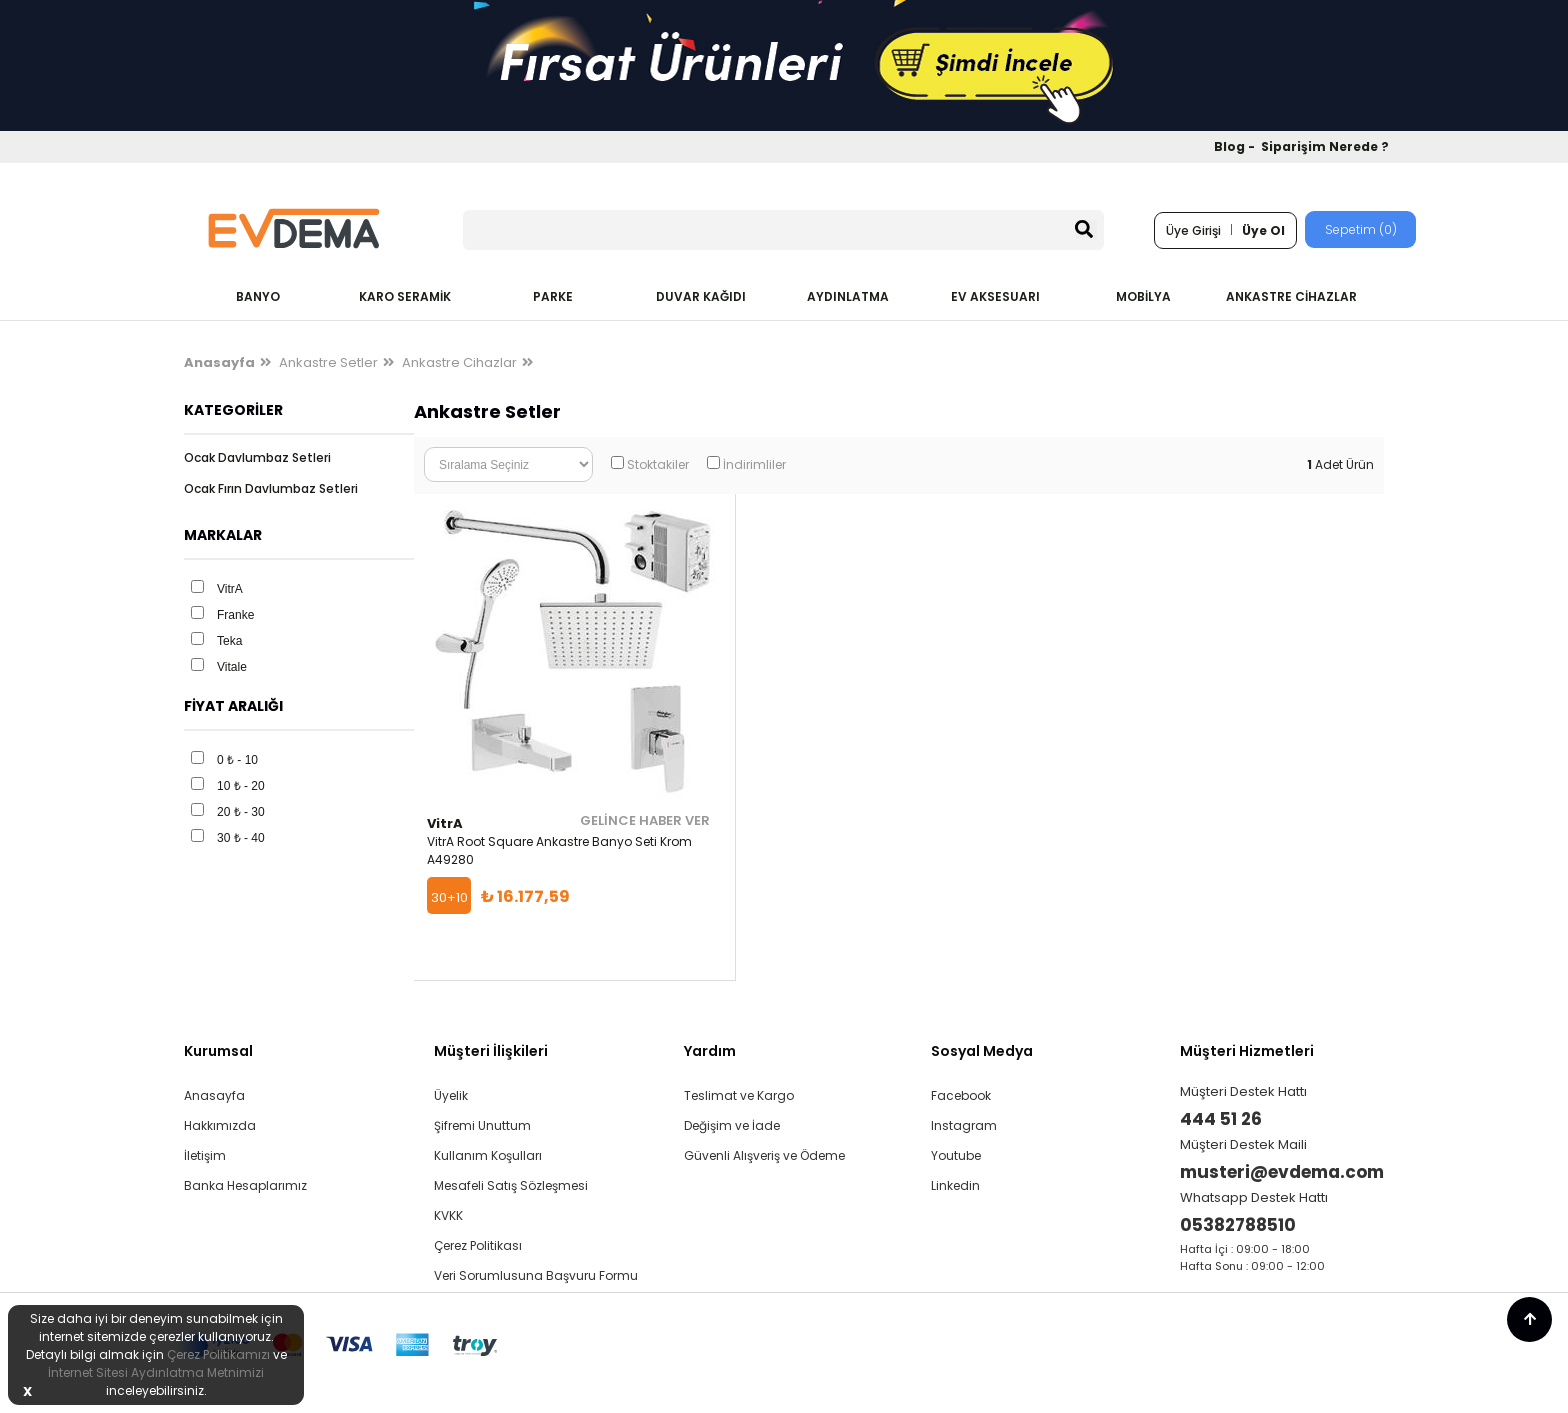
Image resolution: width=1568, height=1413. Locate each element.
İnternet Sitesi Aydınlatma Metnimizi (156, 1372)
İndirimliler (754, 464)
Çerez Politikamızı (218, 1354)
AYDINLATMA (848, 296)
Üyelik (451, 1095)
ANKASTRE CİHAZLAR (1291, 296)
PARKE (553, 296)
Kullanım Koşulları (488, 1155)
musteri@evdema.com (1282, 1172)
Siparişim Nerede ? (1325, 146)
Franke (235, 615)
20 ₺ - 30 (241, 812)
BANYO (258, 296)
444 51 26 (1221, 1119)
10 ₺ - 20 (241, 786)
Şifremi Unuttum (482, 1125)
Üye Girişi (1193, 230)
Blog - (1236, 146)
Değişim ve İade (732, 1125)
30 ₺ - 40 (241, 838)
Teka (229, 641)
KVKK (448, 1215)
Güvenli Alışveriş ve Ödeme (764, 1155)
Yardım (710, 1051)
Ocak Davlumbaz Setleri (257, 457)
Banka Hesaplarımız (245, 1185)
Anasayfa (214, 1095)
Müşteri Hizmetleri (1247, 1051)
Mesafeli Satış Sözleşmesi (511, 1185)
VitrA (230, 589)
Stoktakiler (658, 464)
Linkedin (955, 1185)
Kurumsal (218, 1051)
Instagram (964, 1125)
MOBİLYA (1143, 296)
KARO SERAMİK (405, 296)
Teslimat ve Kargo (739, 1095)
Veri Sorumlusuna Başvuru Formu (536, 1275)
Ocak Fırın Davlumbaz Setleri (271, 488)
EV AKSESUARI (995, 296)
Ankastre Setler (328, 362)
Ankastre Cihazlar (459, 362)
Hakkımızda (220, 1125)
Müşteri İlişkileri (491, 1051)
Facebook (961, 1095)
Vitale (232, 667)
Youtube (956, 1155)
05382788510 (1238, 1225)
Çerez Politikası (478, 1245)
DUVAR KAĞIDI (701, 296)
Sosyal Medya (982, 1051)
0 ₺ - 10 (237, 760)
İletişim (205, 1155)
